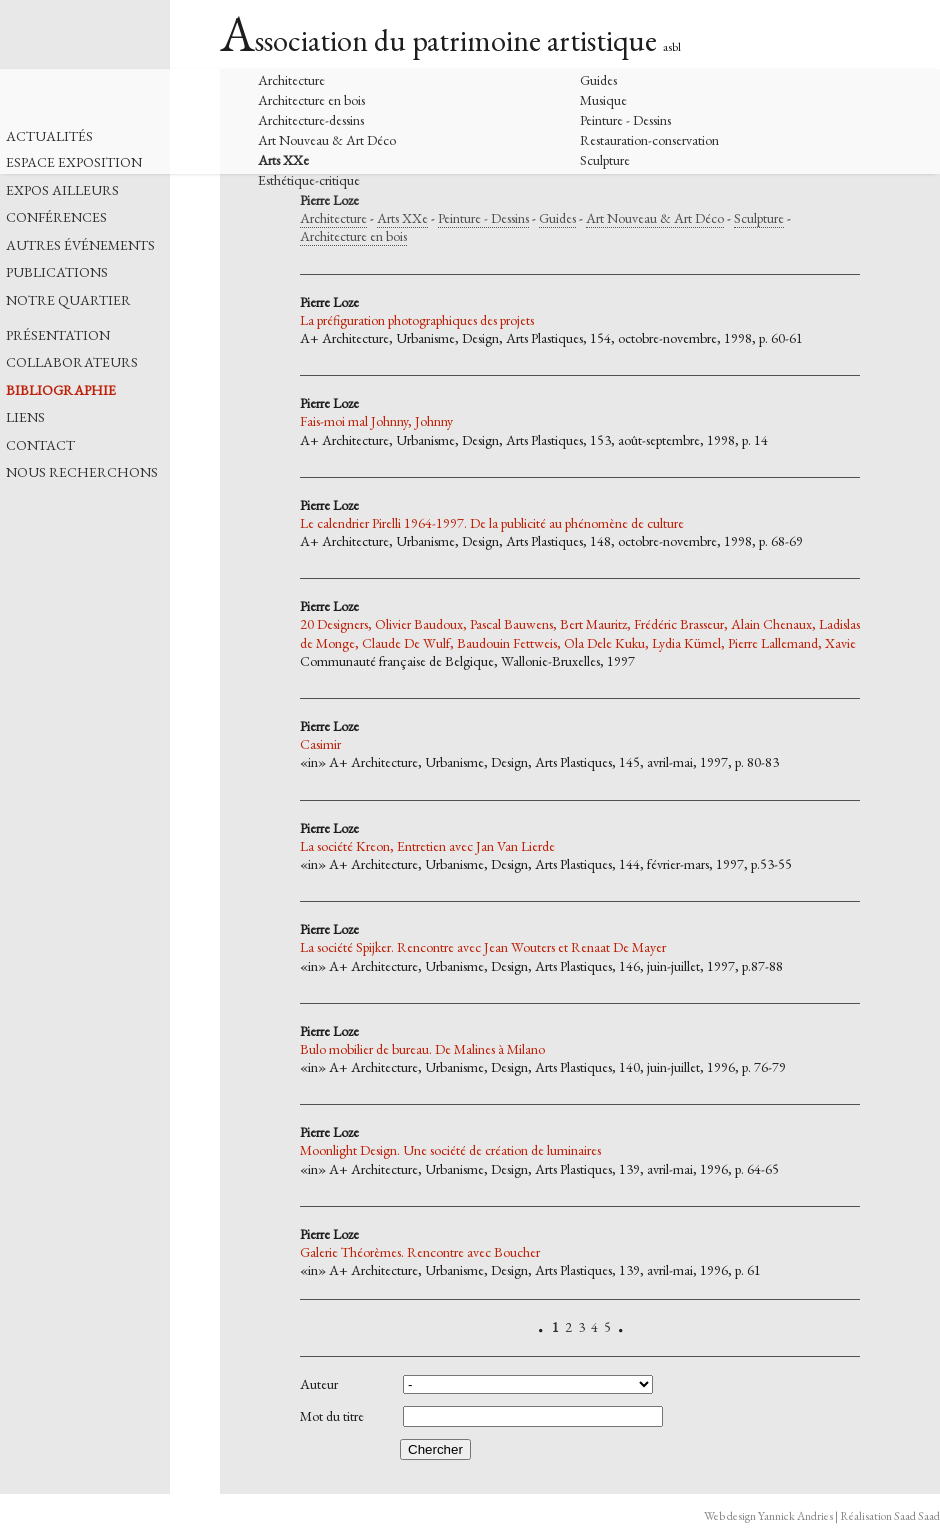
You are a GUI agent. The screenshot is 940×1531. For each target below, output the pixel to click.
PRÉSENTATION (58, 335)
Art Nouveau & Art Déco (327, 140)
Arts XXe (283, 160)
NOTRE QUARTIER (68, 300)
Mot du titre (332, 1416)
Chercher (435, 1449)
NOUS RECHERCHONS (82, 472)
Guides (598, 80)
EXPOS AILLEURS (62, 190)
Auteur (319, 1384)
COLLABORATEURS (72, 362)
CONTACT (40, 445)
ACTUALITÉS (49, 136)
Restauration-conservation (649, 140)
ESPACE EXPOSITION (74, 162)
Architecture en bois (311, 100)
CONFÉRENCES (56, 217)
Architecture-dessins (311, 120)
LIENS (25, 417)
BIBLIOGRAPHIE (61, 390)
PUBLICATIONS (57, 272)
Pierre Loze (329, 200)
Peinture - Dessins (625, 120)
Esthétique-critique (309, 180)
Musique (603, 100)
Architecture (291, 80)
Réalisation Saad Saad (890, 1516)
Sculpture (605, 160)
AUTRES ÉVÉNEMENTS (80, 245)
